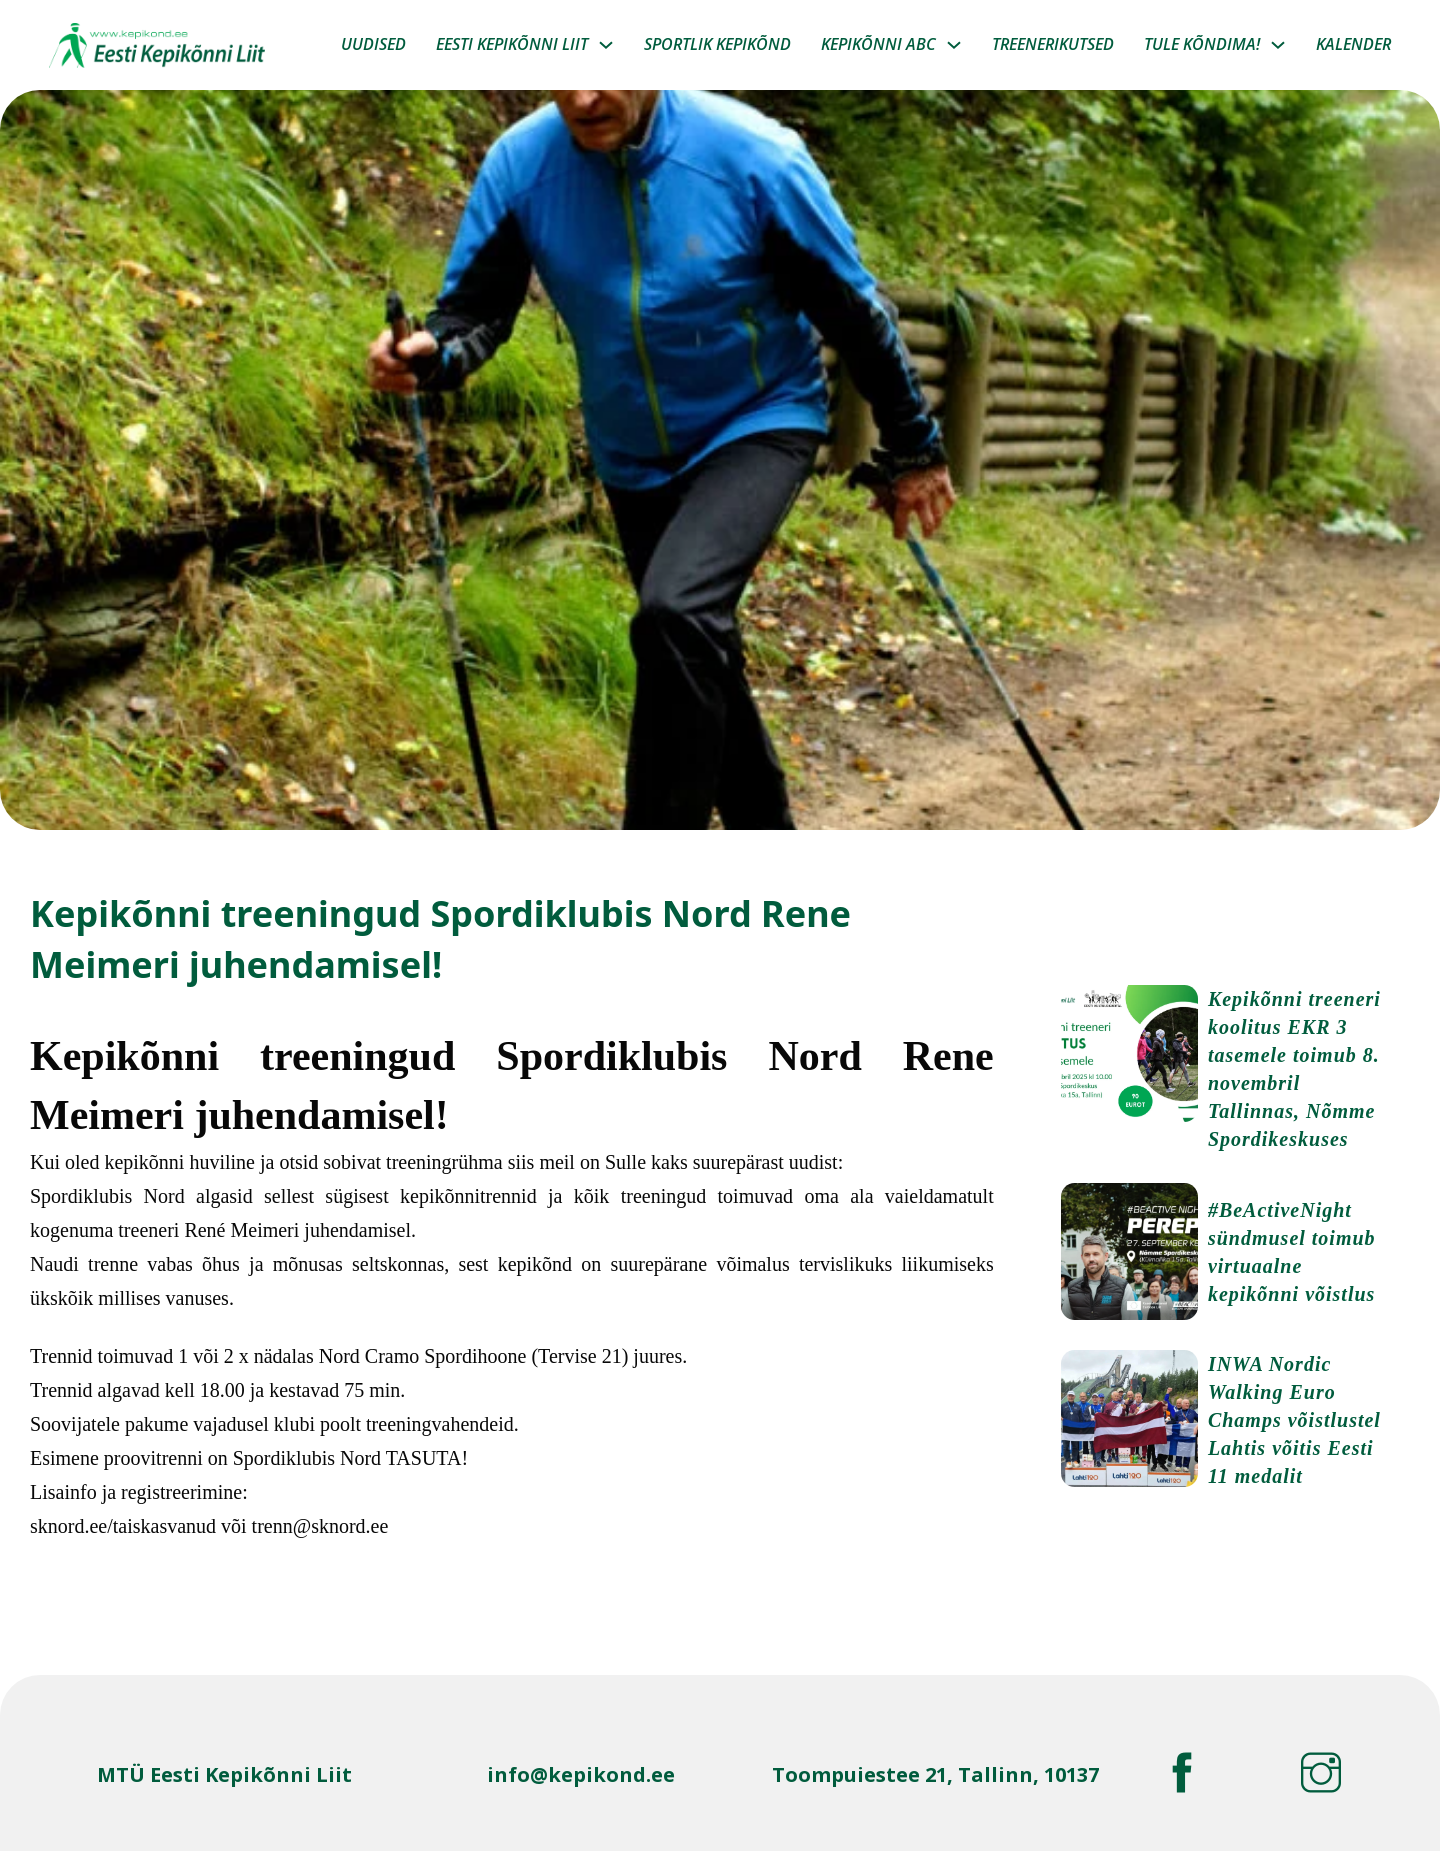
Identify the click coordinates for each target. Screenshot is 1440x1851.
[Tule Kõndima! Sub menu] (1278, 45)
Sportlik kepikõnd (717, 44)
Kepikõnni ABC (878, 44)
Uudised (373, 44)
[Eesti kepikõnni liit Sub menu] (606, 45)
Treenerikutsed (1053, 44)
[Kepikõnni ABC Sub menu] (954, 45)
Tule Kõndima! (1202, 44)
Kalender (1353, 44)
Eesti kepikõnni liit (512, 44)
